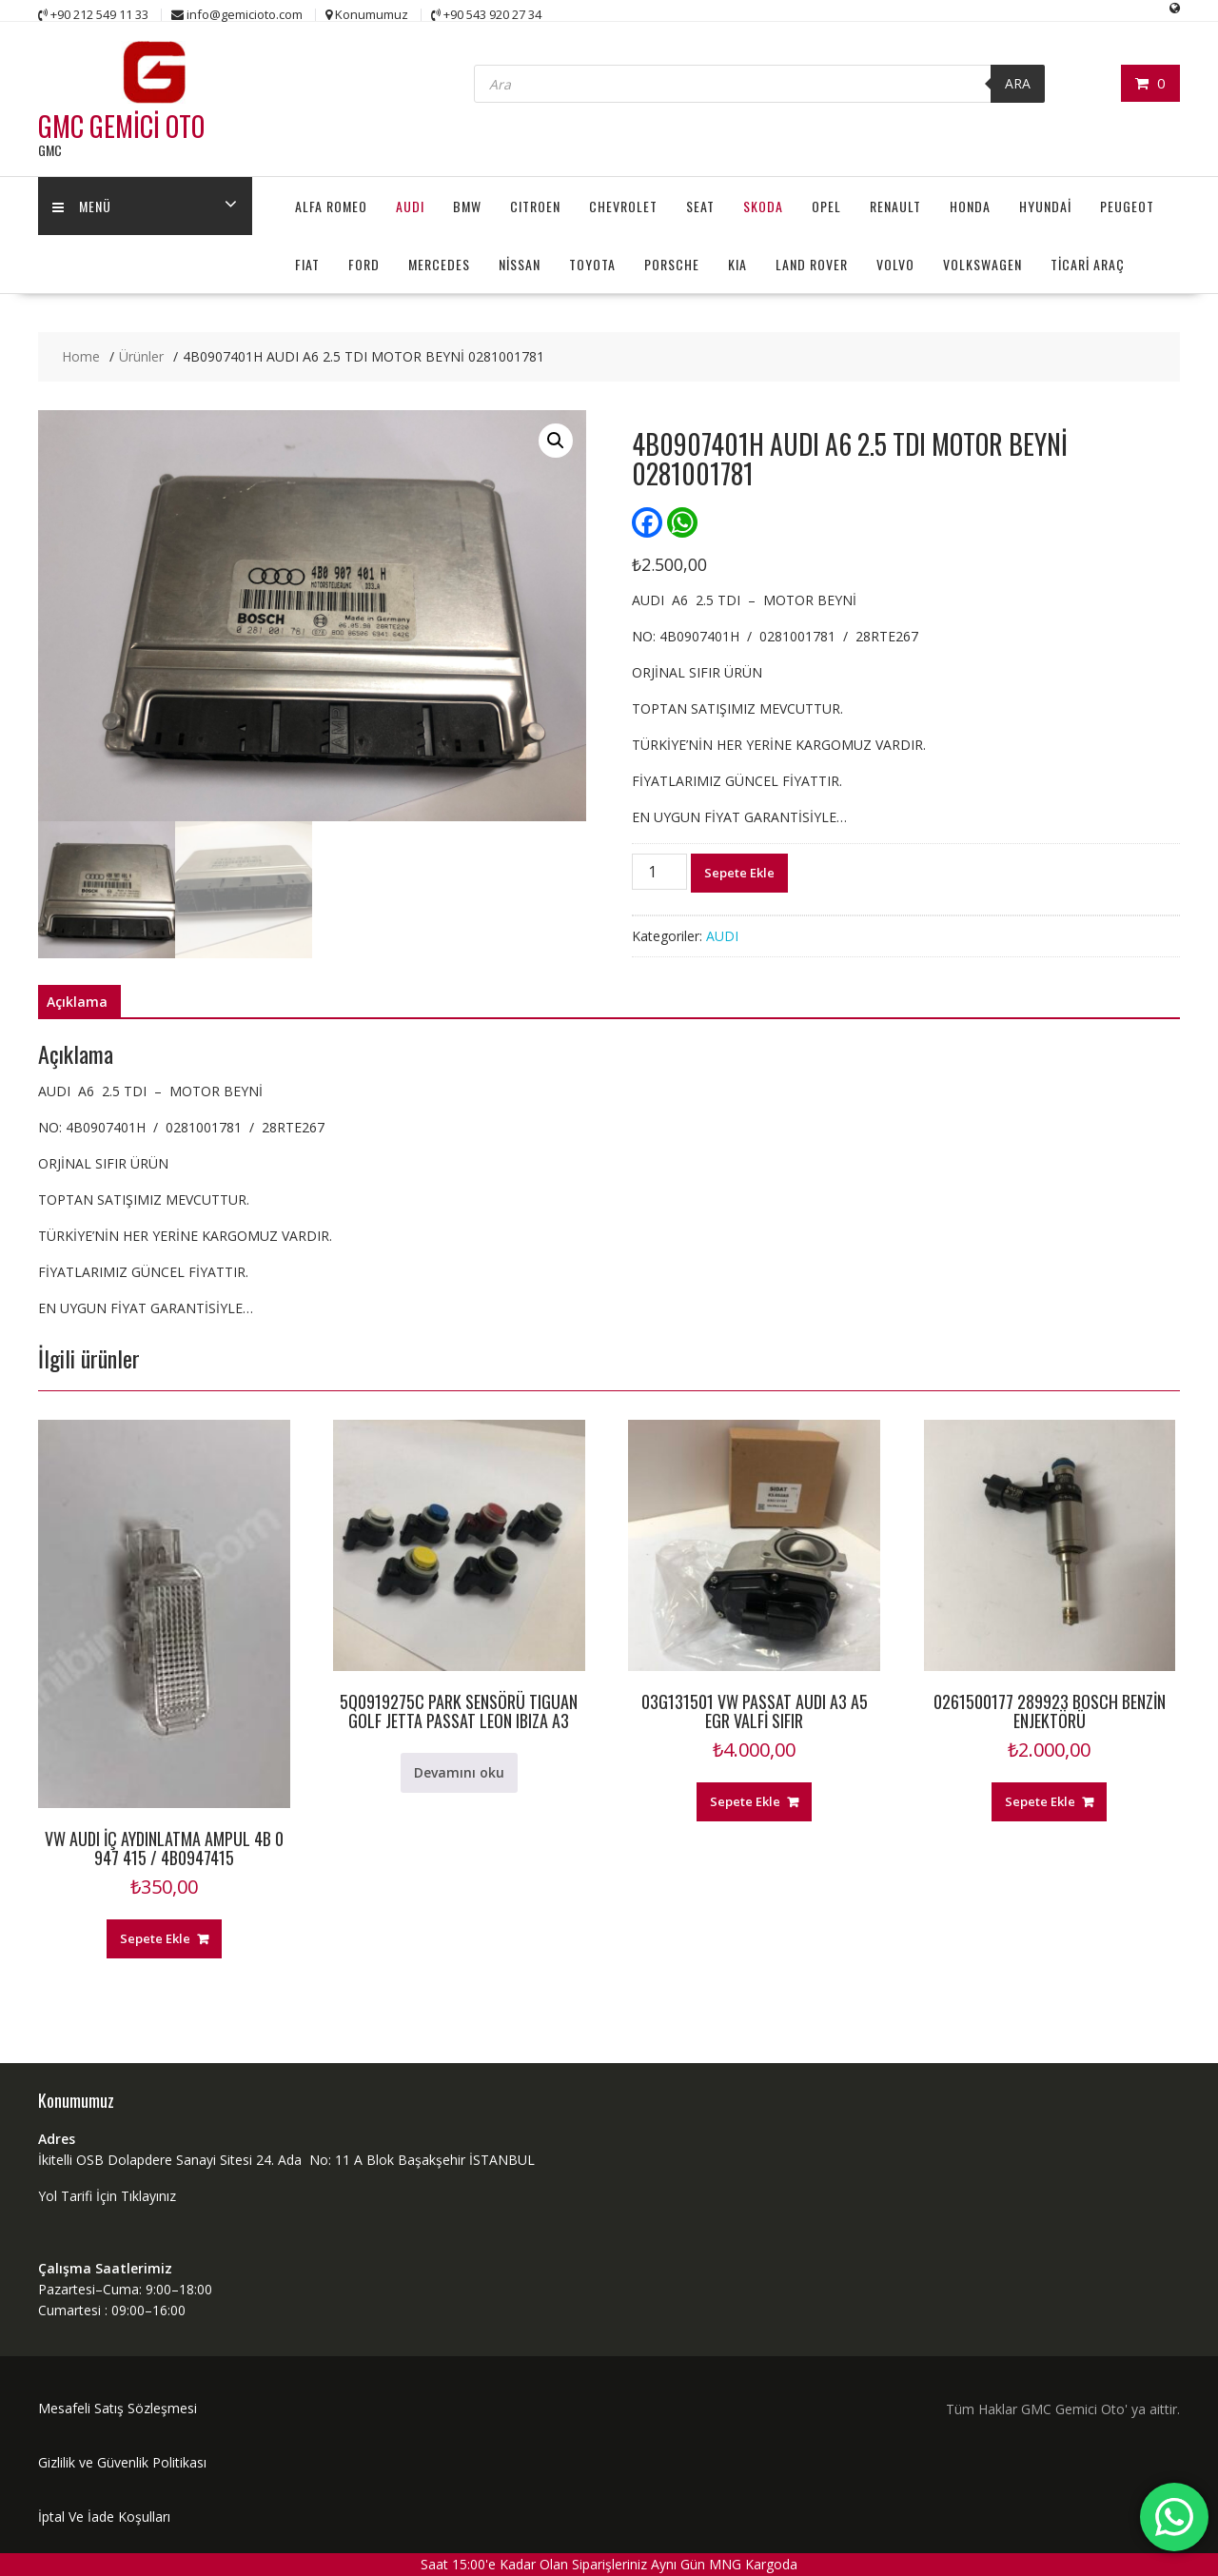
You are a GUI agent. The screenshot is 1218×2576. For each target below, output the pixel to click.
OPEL (826, 206)
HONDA (970, 206)
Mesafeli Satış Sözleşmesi (117, 2408)
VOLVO (895, 264)
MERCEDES (439, 264)
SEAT (700, 206)
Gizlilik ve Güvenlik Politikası (122, 2462)
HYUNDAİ (1045, 206)
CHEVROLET (623, 206)
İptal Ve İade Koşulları (104, 2516)
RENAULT (895, 206)
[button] (556, 440)
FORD (364, 264)
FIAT (307, 264)
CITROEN (535, 206)
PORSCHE (671, 264)
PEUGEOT (1127, 206)
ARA (1018, 83)
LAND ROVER (812, 264)
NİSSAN (519, 264)
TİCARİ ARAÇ (1088, 264)
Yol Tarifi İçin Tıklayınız (107, 2196)
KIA (737, 264)
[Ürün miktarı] (659, 872)
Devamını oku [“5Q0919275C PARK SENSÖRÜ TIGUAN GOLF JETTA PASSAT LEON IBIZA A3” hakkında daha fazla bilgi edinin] (459, 1772)
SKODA (763, 206)
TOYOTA (592, 264)
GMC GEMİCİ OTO (121, 126)
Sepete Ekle (739, 872)
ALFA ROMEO (331, 206)
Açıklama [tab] (77, 1002)
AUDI (410, 206)
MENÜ (81, 206)
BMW (467, 206)
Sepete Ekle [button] (155, 1938)
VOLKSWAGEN (982, 264)
